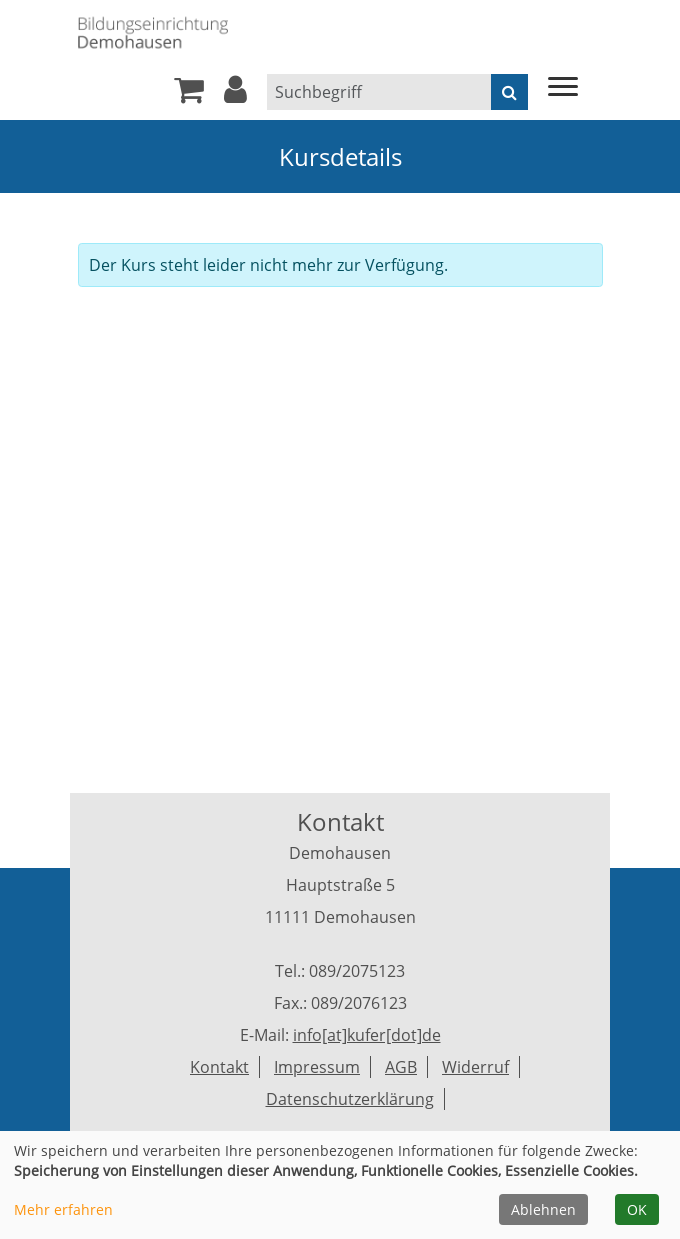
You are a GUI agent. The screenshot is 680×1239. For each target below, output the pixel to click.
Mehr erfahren (63, 1209)
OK (637, 1209)
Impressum (317, 1067)
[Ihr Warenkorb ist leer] (189, 95)
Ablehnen (543, 1209)
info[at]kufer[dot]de (367, 1035)
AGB (401, 1067)
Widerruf (475, 1067)
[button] (235, 95)
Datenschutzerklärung (350, 1099)
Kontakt (219, 1067)
